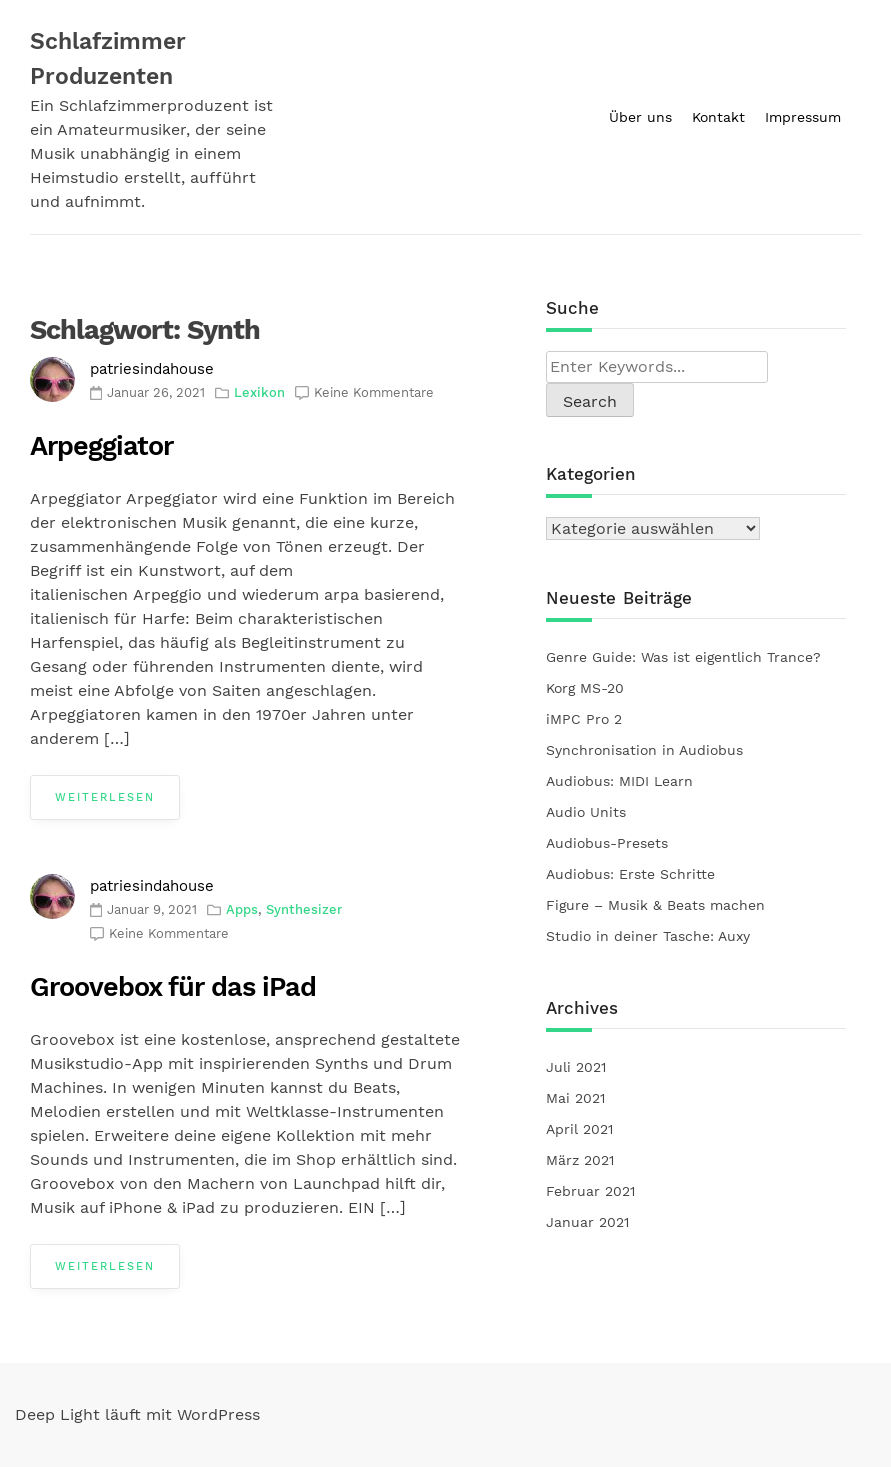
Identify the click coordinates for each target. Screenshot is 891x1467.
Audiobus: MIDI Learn (619, 781)
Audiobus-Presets (609, 843)
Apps (242, 909)
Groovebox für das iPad (173, 987)
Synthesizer (304, 909)
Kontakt (718, 117)
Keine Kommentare (374, 392)
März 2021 (580, 1160)
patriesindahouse (152, 369)
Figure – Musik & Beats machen (655, 905)
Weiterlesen (105, 797)
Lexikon (259, 392)
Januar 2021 (587, 1222)
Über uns (640, 117)
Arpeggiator (101, 446)
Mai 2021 (575, 1098)
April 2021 (579, 1129)
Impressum (803, 117)
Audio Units (588, 812)
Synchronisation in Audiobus (644, 750)
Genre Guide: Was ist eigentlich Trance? (683, 657)
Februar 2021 (590, 1191)
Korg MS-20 (585, 688)
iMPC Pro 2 (584, 719)
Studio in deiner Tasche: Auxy (648, 936)
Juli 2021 (576, 1067)
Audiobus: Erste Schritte (630, 874)
